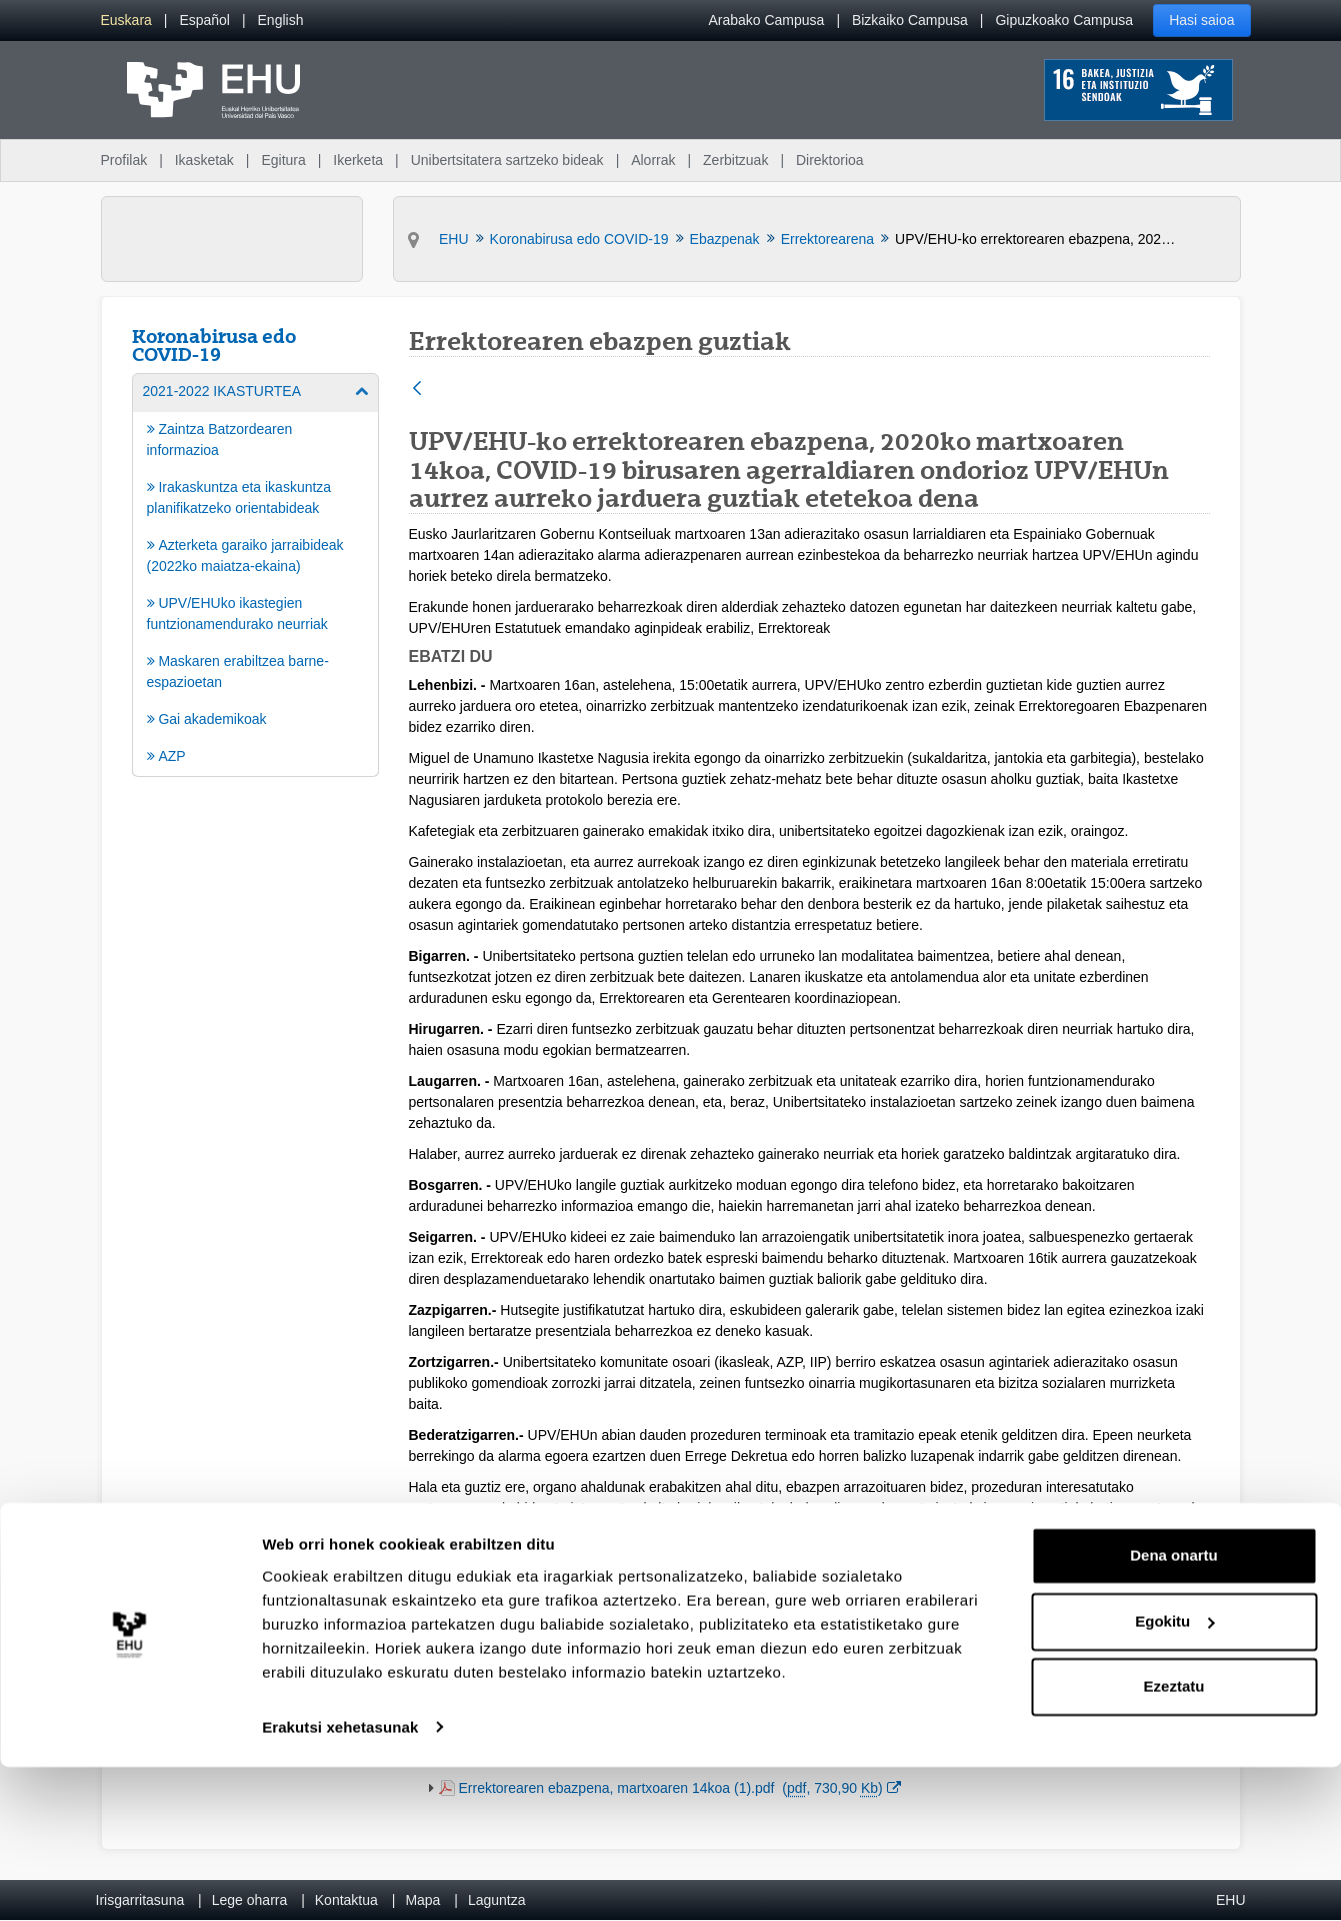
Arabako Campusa (766, 20)
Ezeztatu (1174, 1841)
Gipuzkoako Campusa (1064, 20)
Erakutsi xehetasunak (340, 1881)
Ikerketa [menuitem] (358, 160)
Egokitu (1174, 1775)
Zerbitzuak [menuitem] (735, 160)
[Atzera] (417, 389)
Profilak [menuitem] (124, 160)
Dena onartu (1174, 1710)
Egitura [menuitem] (283, 160)
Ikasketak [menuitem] (204, 160)
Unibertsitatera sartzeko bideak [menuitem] (507, 160)
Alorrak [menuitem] (653, 160)
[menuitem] (126, 20)
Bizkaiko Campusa (910, 20)
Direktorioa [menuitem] (830, 160)
